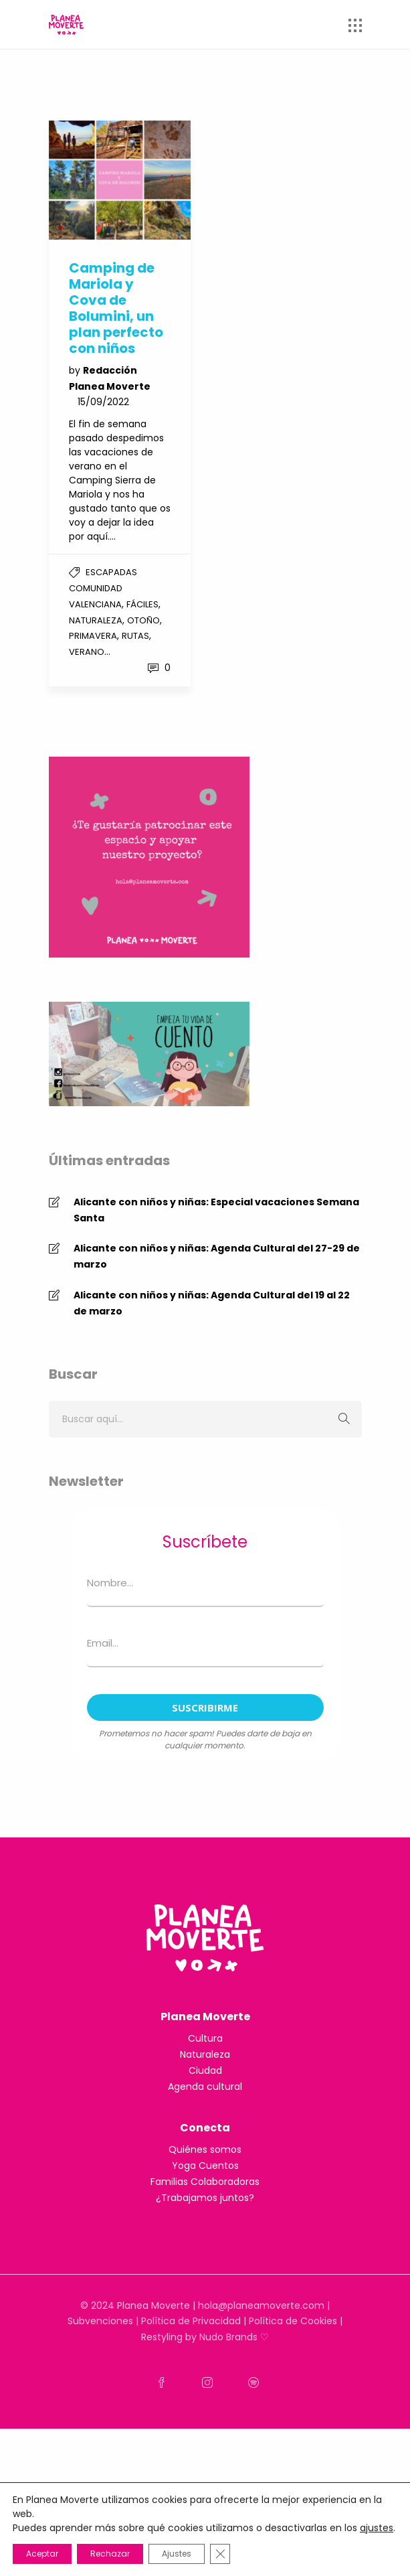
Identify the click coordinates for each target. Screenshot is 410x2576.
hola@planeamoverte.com (261, 2305)
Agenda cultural (205, 2086)
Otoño (143, 620)
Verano (86, 652)
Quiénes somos (205, 2149)
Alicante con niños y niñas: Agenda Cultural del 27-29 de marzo (217, 1256)
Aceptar (42, 2553)
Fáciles (142, 604)
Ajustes (176, 2553)
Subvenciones (100, 2321)
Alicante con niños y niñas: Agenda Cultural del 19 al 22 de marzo (212, 1303)
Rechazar (110, 2553)
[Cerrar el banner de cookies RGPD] (220, 2554)
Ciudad (205, 2070)
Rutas (135, 635)
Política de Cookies (293, 2321)
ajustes (376, 2527)
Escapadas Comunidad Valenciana (103, 588)
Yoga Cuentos (205, 2165)
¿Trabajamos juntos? (205, 2197)
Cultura (205, 2038)
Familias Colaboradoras (205, 2181)
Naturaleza (95, 620)
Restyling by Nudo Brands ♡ (205, 2337)
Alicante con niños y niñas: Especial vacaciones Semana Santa (216, 1210)
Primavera (93, 635)
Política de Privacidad (191, 2321)
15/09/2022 (103, 401)
